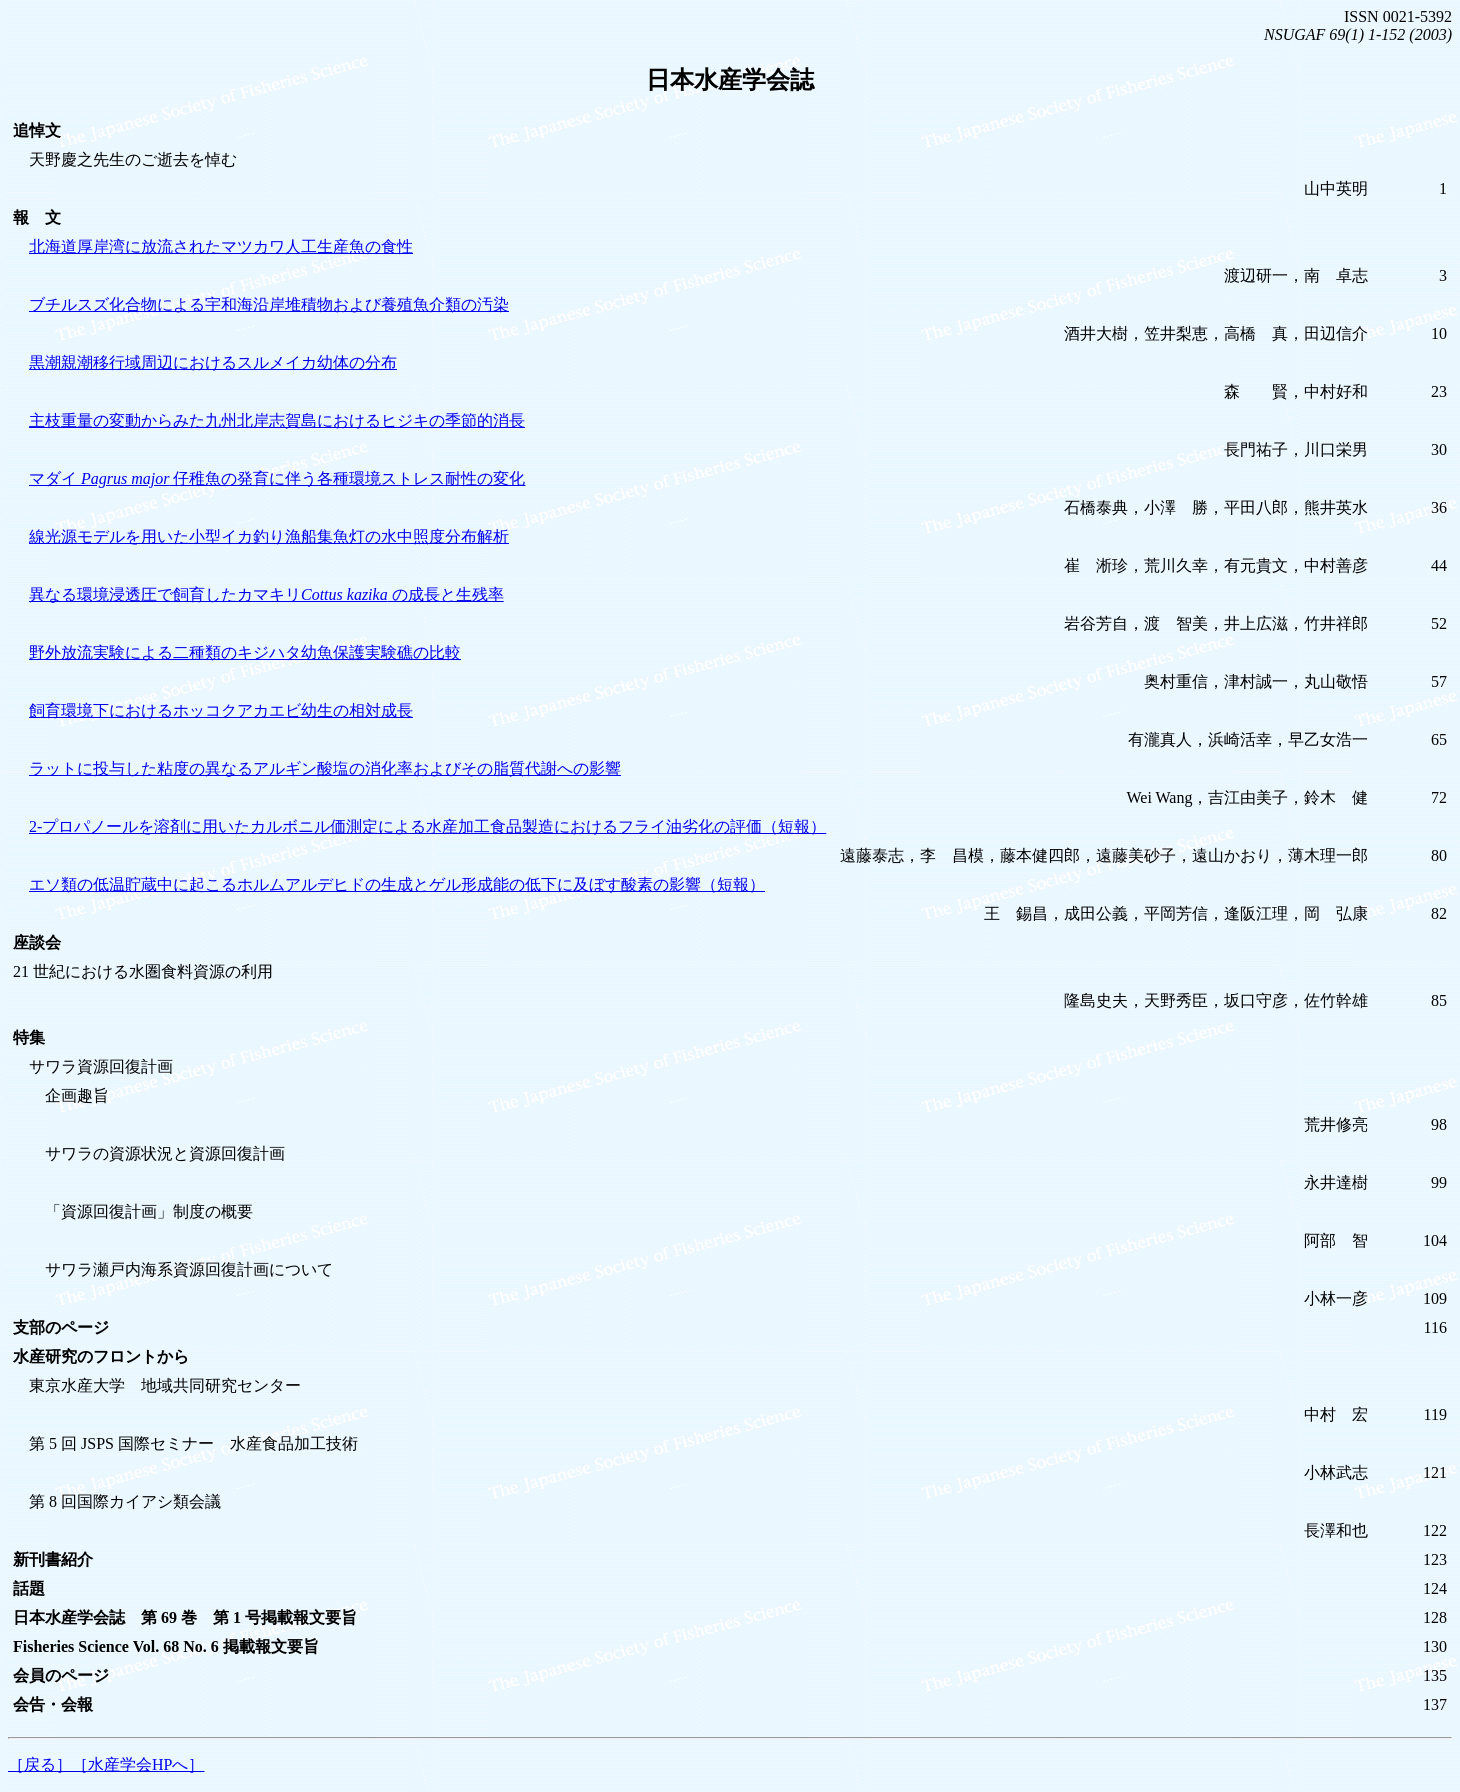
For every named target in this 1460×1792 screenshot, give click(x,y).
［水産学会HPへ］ (138, 1764)
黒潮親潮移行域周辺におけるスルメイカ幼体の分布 (213, 362)
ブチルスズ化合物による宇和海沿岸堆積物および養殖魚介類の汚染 (269, 304)
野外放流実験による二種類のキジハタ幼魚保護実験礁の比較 (245, 652)
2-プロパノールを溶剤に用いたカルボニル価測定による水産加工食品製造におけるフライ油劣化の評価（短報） (427, 826)
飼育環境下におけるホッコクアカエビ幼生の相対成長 (221, 710)
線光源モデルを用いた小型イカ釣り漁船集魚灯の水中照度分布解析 (269, 536)
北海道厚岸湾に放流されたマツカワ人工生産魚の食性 (221, 246)
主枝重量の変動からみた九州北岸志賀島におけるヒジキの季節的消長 (277, 420)
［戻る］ (40, 1764)
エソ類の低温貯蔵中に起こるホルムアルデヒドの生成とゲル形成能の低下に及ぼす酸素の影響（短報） (397, 884)
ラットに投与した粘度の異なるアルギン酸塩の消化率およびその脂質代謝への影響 (325, 768)
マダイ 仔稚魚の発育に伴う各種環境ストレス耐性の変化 (277, 478)
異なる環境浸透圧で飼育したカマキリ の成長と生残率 (266, 594)
